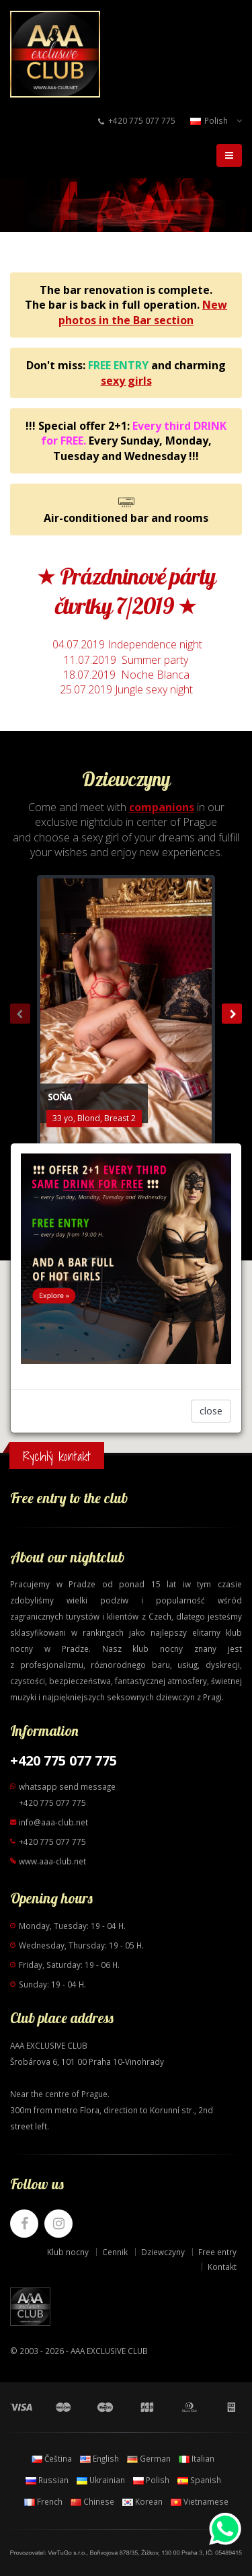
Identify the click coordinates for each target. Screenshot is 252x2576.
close (211, 1410)
